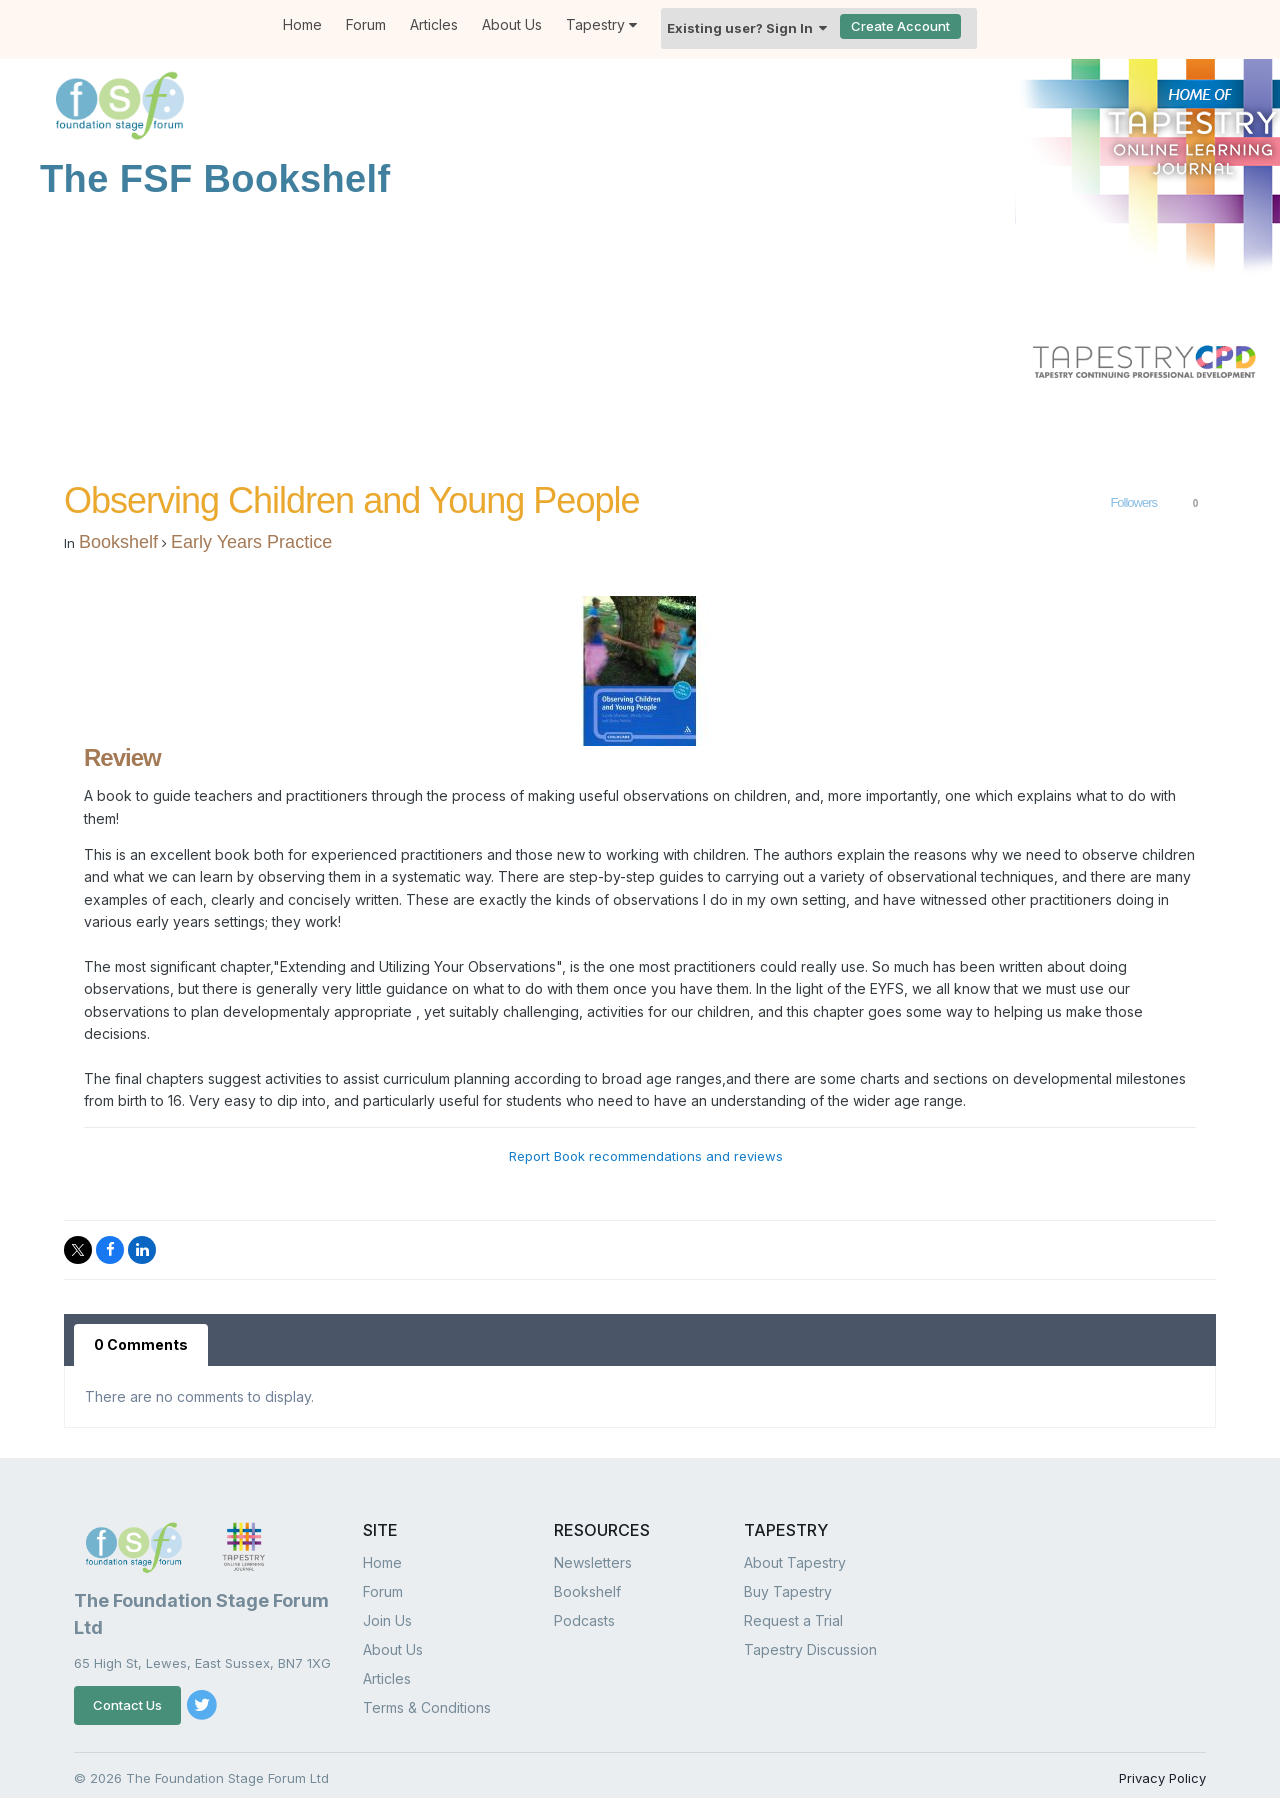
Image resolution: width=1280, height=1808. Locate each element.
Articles (434, 24)
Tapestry (601, 24)
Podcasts (584, 1620)
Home (302, 24)
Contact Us (127, 1705)
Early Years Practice (251, 542)
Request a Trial (793, 1620)
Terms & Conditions (427, 1707)
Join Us (387, 1620)
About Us (512, 24)
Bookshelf (118, 542)
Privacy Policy (1162, 1778)
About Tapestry (795, 1562)
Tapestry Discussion (810, 1649)
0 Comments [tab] (141, 1344)
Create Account (900, 26)
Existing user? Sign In (747, 28)
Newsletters (593, 1562)
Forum (366, 24)
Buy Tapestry (788, 1591)
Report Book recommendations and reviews (646, 1156)
